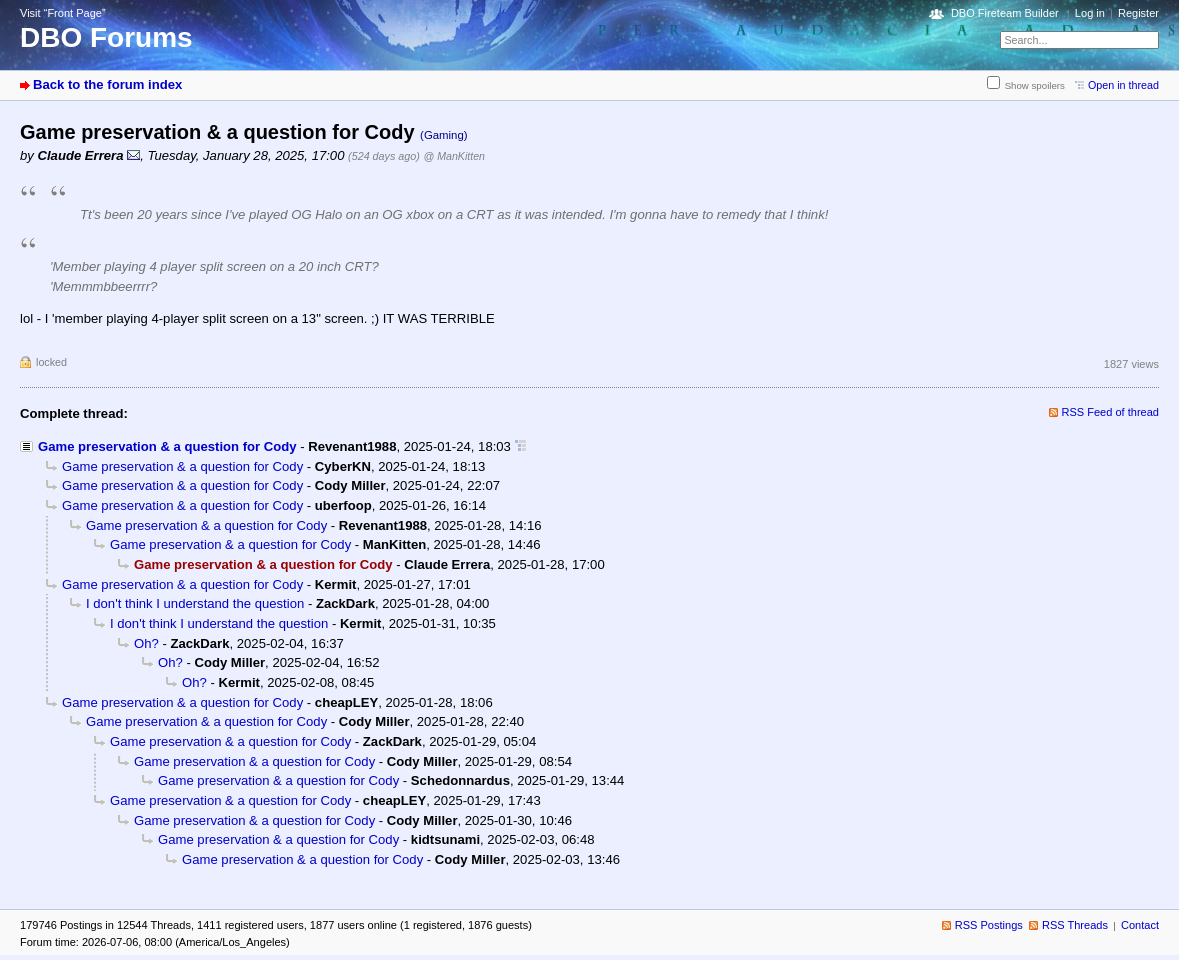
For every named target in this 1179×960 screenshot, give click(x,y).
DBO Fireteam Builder (1005, 13)
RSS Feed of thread (1111, 412)
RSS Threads (1075, 925)
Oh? (146, 643)
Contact (1140, 925)
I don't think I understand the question (195, 603)
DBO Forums (106, 37)
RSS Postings (989, 925)
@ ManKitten (454, 156)
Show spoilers (1035, 85)
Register (1138, 13)
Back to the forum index (107, 84)
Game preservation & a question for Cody (167, 446)
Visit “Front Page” (63, 13)
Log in (1090, 13)
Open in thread (1123, 85)
